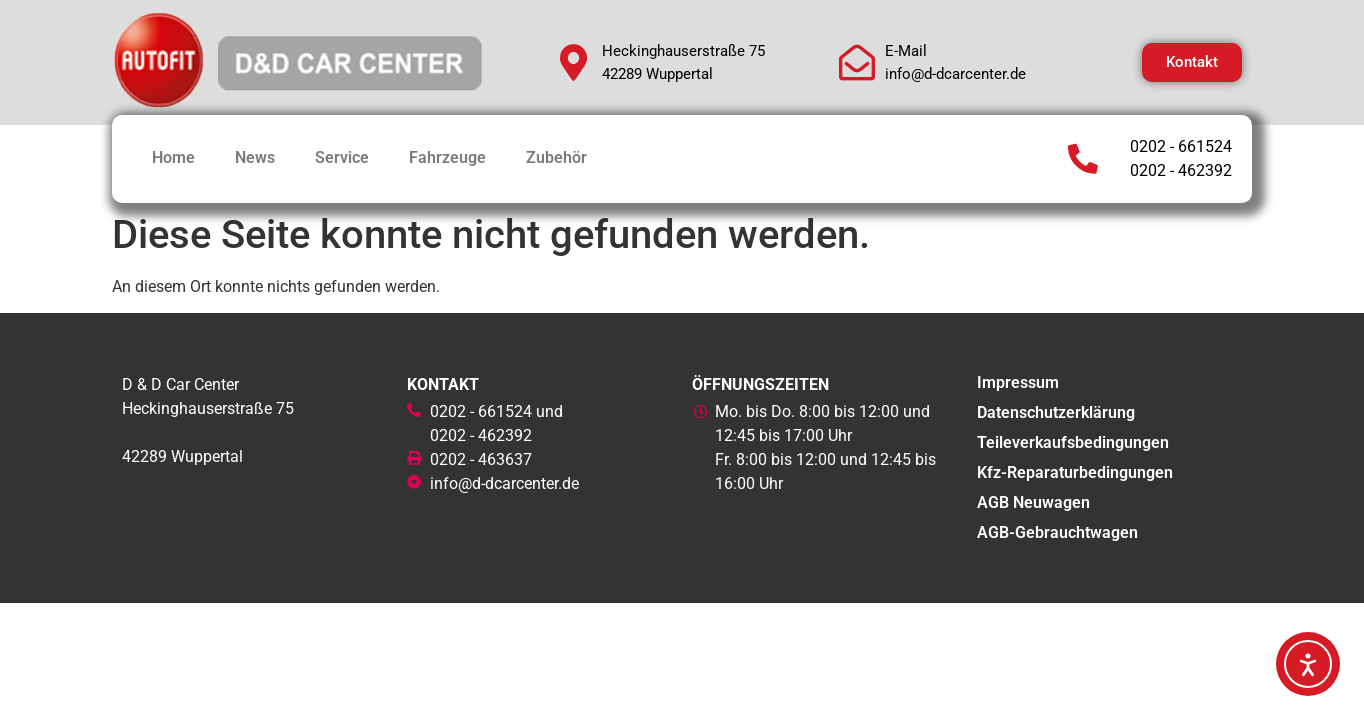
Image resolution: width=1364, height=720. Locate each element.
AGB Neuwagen (1033, 502)
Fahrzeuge (447, 157)
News (255, 157)
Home (173, 157)
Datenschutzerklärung (1056, 412)
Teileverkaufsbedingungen (1073, 442)
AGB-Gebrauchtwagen (1057, 532)
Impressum (1018, 382)
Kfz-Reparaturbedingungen (1075, 472)
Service (342, 157)
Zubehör (556, 157)
